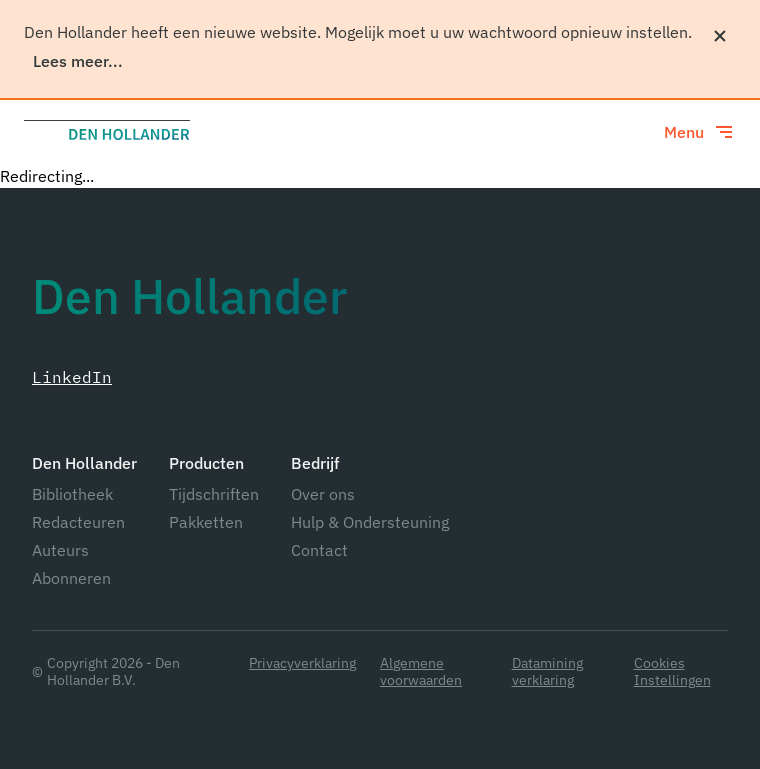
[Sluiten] (720, 36)
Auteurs (60, 550)
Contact (319, 550)
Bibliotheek (72, 494)
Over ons (323, 494)
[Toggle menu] (700, 132)
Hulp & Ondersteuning (370, 522)
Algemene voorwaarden (421, 672)
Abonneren (71, 578)
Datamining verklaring (547, 672)
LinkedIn (72, 377)
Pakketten (206, 522)
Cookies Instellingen (672, 672)
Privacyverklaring (302, 663)
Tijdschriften (214, 494)
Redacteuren (78, 522)
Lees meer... (78, 61)
